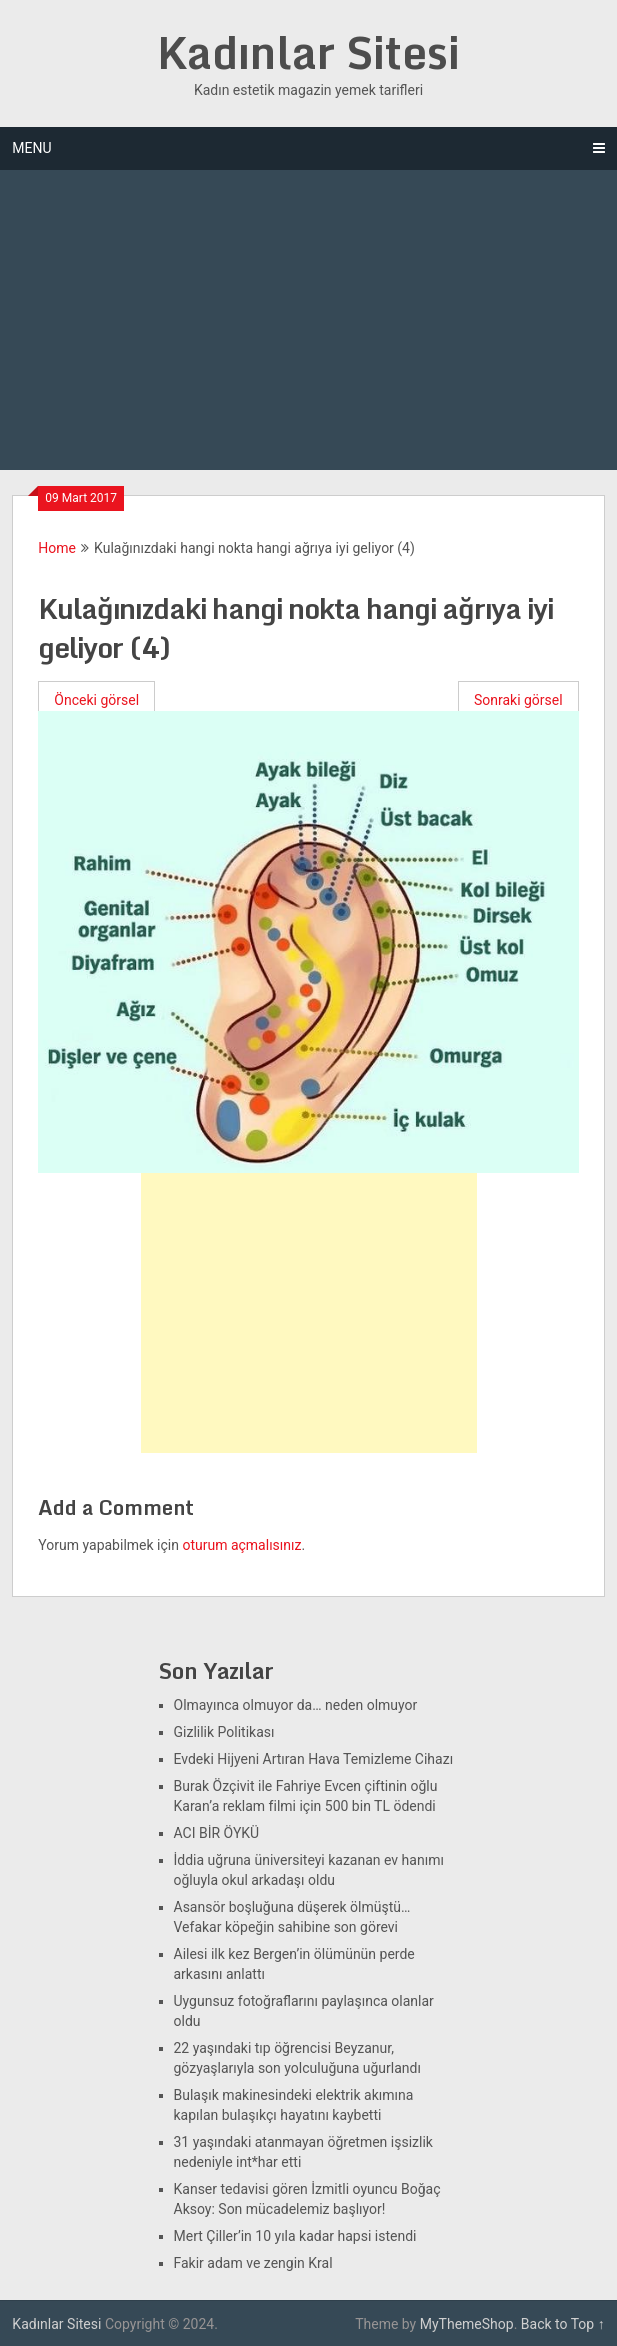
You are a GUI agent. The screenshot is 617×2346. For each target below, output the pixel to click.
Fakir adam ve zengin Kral (253, 2263)
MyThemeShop (467, 2324)
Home (57, 548)
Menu (31, 148)
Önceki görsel (96, 700)
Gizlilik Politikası (224, 1732)
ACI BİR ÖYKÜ (217, 1833)
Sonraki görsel (518, 700)
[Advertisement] (309, 320)
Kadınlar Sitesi (308, 52)
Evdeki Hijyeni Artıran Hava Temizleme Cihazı (314, 1759)
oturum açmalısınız (241, 1545)
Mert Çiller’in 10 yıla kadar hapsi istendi (295, 2236)
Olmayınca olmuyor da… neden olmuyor (296, 1705)
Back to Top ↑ (563, 2324)
